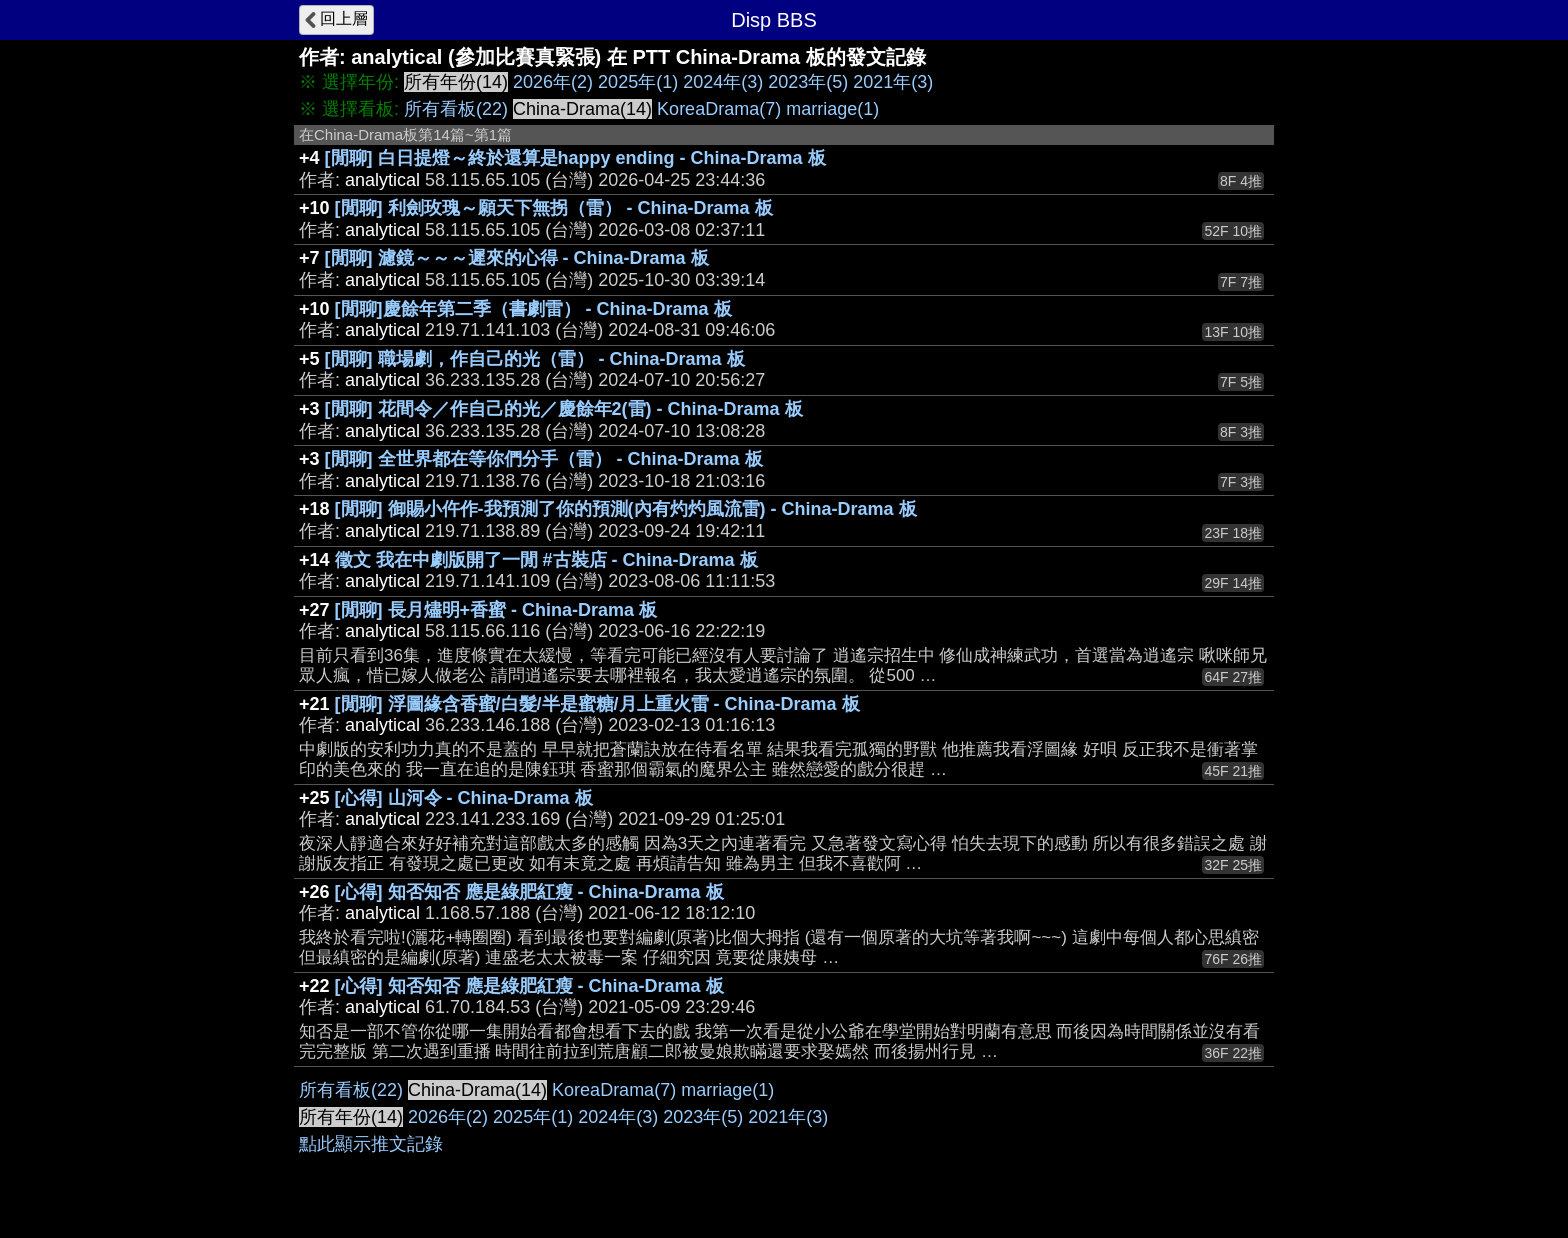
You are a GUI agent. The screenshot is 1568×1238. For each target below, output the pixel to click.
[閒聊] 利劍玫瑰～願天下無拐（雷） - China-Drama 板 (554, 208)
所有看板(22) (456, 109)
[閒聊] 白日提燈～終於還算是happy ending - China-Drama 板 (575, 158)
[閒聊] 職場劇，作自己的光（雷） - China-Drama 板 (535, 359)
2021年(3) (893, 82)
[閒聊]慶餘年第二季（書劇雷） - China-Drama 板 (533, 309)
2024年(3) (723, 82)
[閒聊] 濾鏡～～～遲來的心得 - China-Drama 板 (517, 258)
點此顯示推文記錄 (371, 1144)
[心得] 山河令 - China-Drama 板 (464, 798)
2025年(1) (638, 82)
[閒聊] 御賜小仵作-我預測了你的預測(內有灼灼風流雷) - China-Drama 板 (626, 509)
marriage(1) (832, 109)
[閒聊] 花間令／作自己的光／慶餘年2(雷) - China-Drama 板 (564, 409)
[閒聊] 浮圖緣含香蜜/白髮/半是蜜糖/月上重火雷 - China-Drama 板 (597, 704)
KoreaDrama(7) (719, 109)
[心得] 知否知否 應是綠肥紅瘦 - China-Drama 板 (529, 892)
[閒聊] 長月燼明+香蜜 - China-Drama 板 (496, 610)
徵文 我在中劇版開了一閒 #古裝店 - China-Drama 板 (546, 560)
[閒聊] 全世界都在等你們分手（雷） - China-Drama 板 (544, 459)
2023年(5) (808, 82)
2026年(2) (553, 82)
